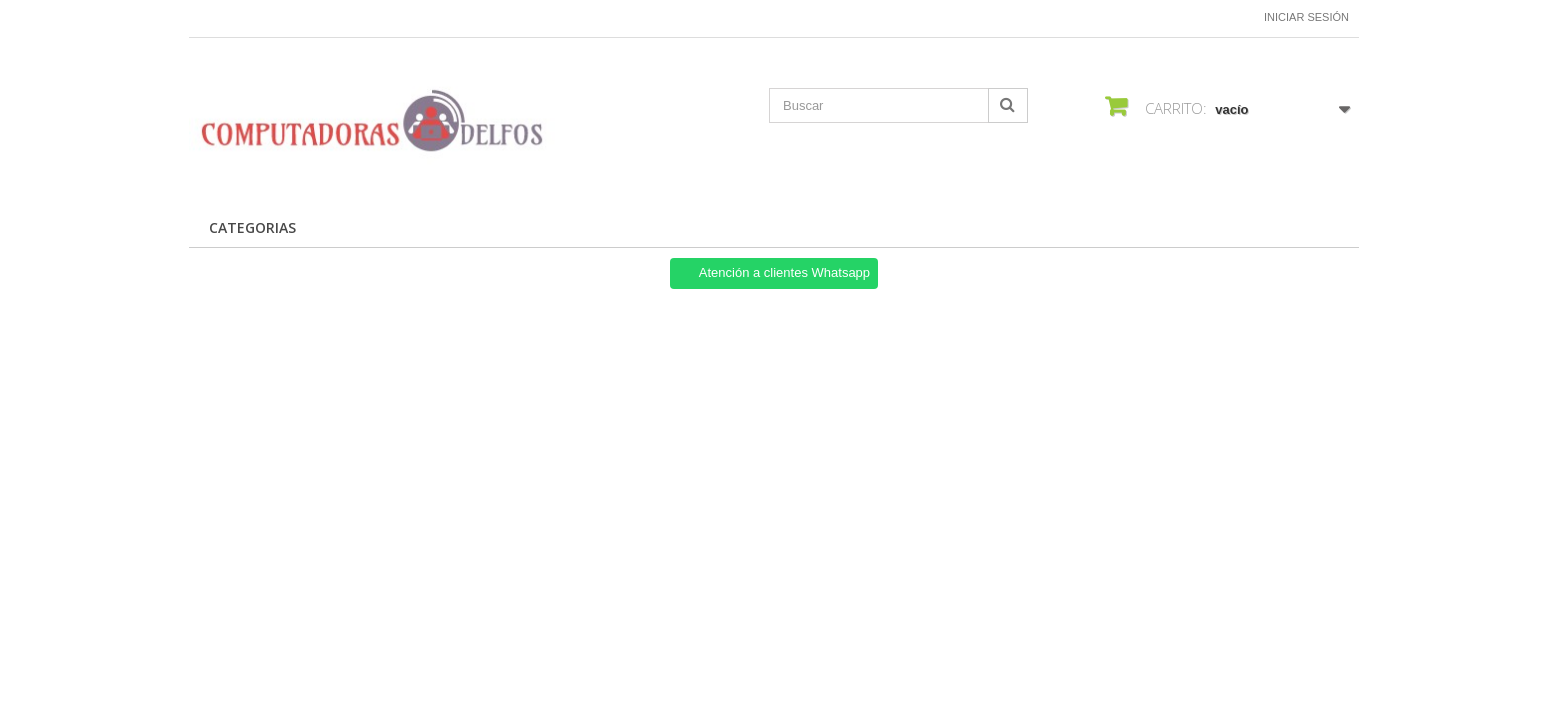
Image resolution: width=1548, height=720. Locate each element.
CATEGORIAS (252, 227)
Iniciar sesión (1306, 17)
